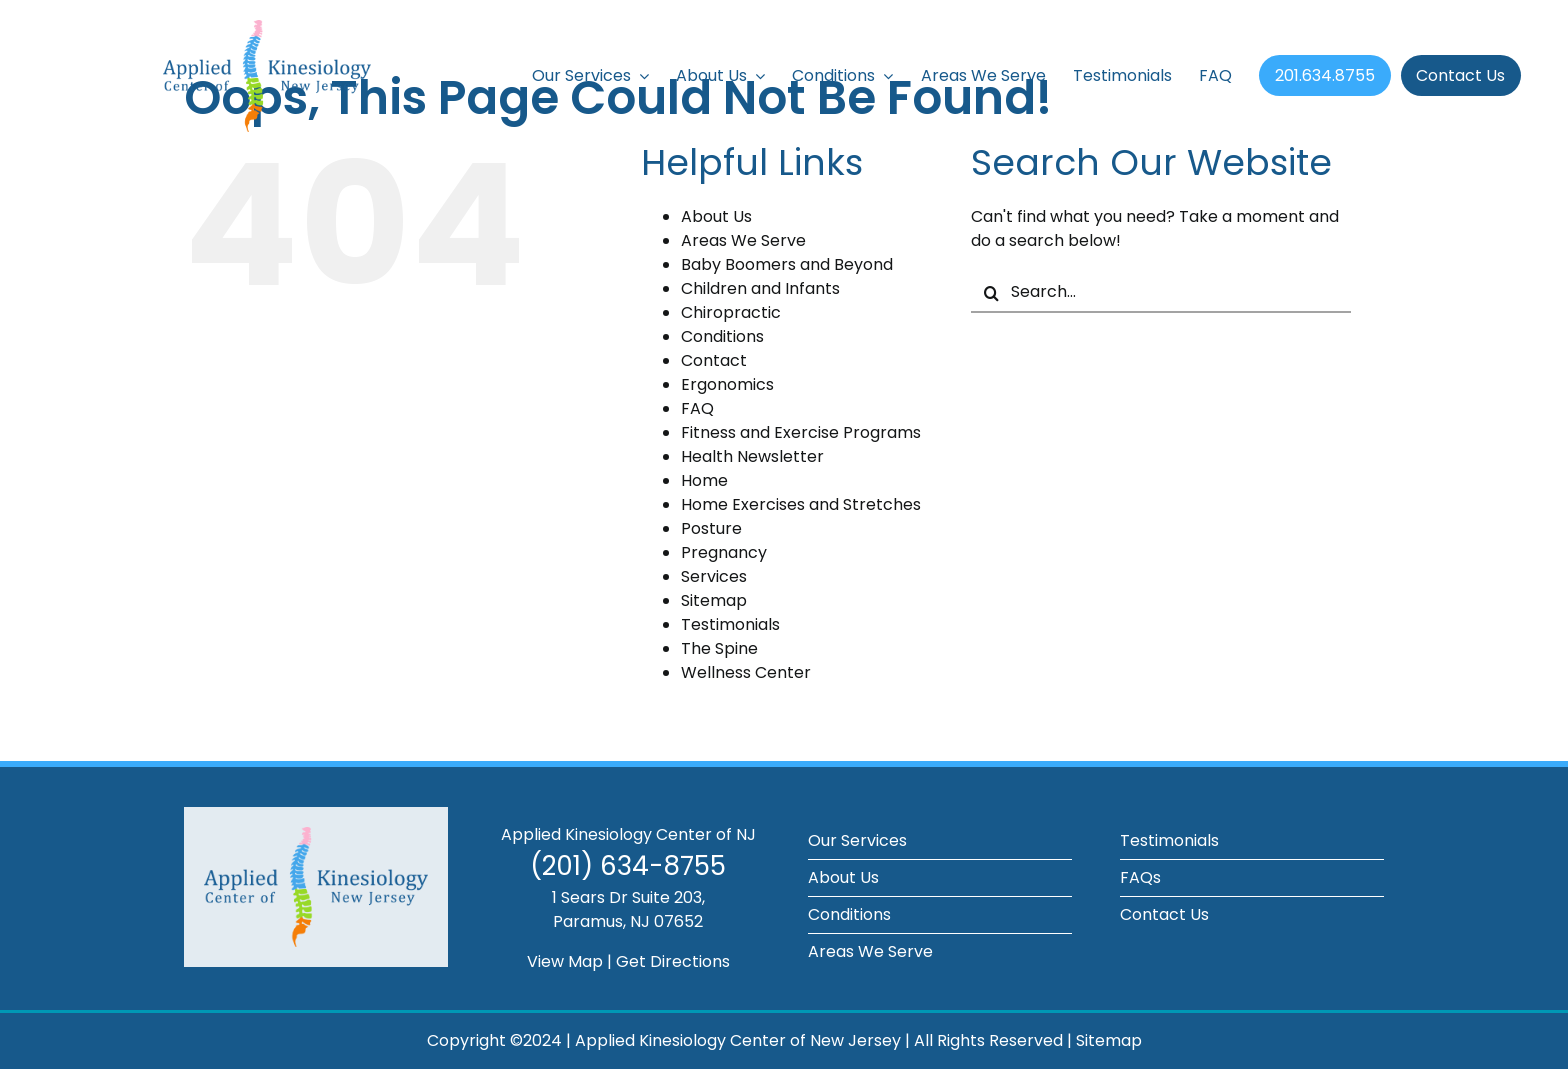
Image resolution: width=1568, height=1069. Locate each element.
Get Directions (673, 961)
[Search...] (1161, 293)
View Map (565, 961)
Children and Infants (760, 288)
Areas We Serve (743, 240)
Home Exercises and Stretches (801, 504)
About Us (716, 216)
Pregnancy (724, 552)
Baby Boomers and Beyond (787, 264)
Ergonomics (727, 384)
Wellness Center (746, 672)
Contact (714, 360)
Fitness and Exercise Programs (801, 432)
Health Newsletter (752, 456)
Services (714, 576)
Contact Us (1164, 914)
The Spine (719, 648)
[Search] (991, 293)
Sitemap (714, 600)
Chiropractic (731, 312)
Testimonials (730, 624)
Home (704, 480)
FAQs (1140, 877)
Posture (711, 528)
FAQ (697, 408)
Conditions (722, 336)
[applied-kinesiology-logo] (267, 27)
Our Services (857, 840)
